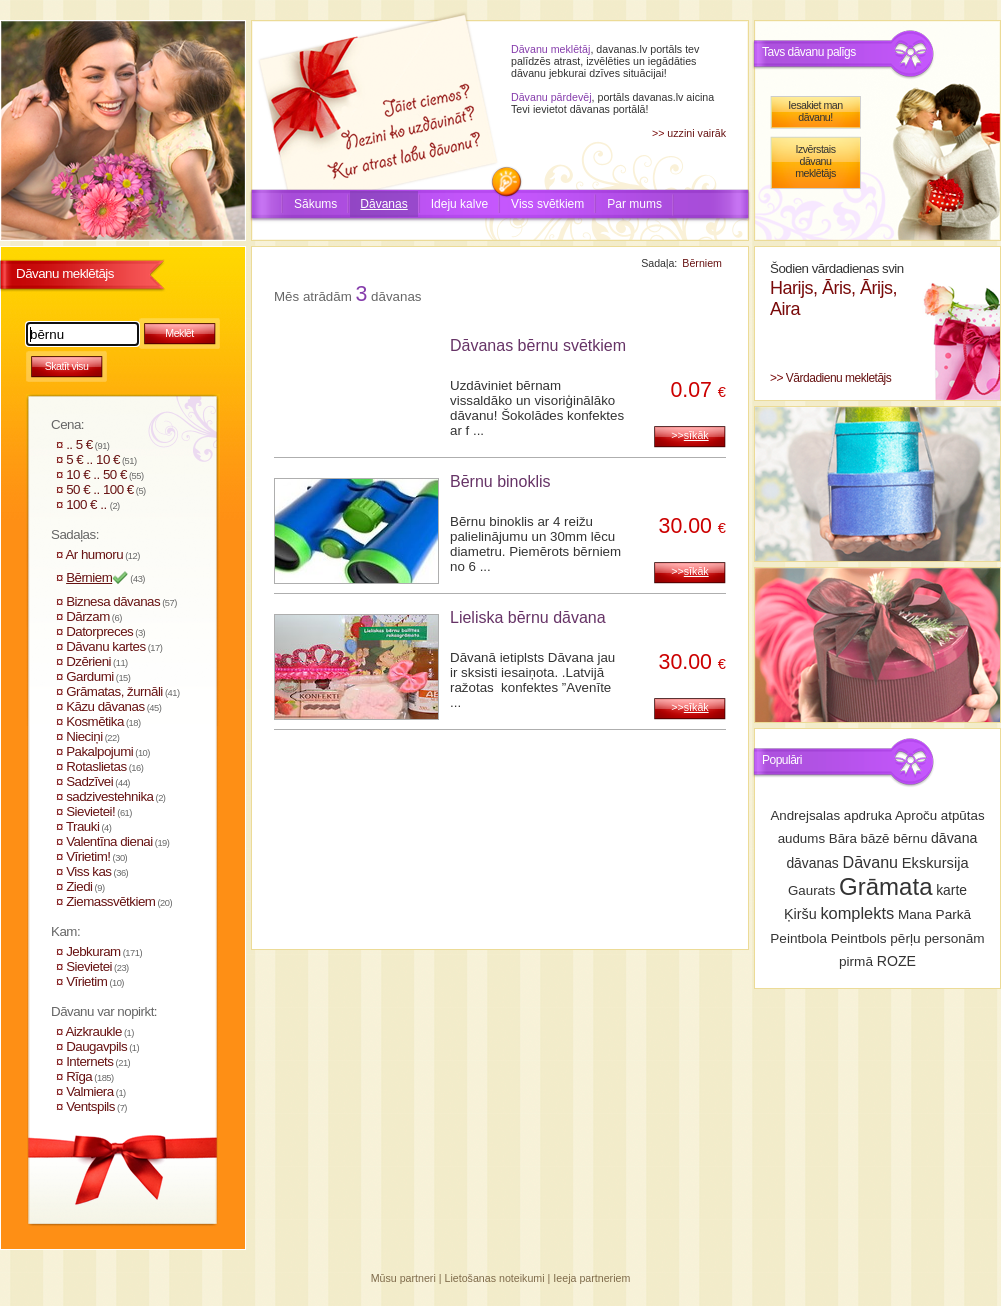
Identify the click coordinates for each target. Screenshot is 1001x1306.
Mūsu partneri (403, 1278)
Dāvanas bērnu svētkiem (538, 345)
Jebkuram (93, 951)
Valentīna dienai (109, 841)
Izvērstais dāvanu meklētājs (815, 161)
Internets (89, 1061)
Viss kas (88, 871)
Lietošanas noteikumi (495, 1278)
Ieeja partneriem (591, 1278)
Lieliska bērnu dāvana (528, 617)
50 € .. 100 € (100, 489)
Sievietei (89, 966)
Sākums (315, 204)
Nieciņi (84, 736)
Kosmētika (95, 721)
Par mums (634, 204)
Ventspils (90, 1106)
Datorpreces (99, 631)
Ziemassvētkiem (110, 901)
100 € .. (88, 504)
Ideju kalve (459, 204)
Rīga (79, 1076)
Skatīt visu (67, 366)
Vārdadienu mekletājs (838, 378)
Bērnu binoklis (500, 481)
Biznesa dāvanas (113, 601)
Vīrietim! (88, 856)
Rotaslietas (96, 766)
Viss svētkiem (547, 204)
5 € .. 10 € (93, 459)
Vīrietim (86, 981)
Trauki (83, 826)
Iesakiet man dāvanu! (815, 111)
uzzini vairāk (696, 133)
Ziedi (79, 886)
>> (689, 435)
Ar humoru (94, 554)
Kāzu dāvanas (105, 706)
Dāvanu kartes (105, 646)
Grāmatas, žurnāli (114, 691)
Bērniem (89, 577)
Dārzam (88, 616)
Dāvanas (383, 204)
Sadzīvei (89, 781)
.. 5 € (79, 444)
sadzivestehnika (109, 796)
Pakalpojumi (99, 751)
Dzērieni (88, 661)
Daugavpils (96, 1046)
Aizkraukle (93, 1031)
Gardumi (90, 676)
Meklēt (179, 333)
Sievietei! (90, 811)
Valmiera (90, 1091)
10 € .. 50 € (96, 474)
